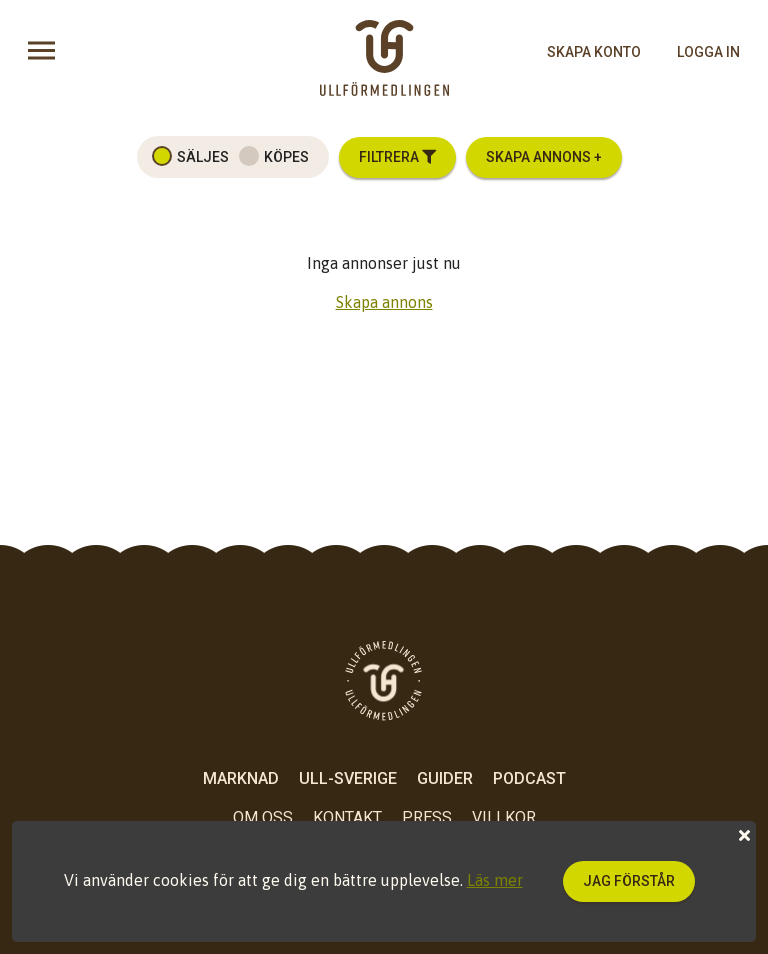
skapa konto (594, 52)
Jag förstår (629, 881)
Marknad (241, 778)
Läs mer (495, 880)
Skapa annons (384, 302)
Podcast (529, 778)
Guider (445, 778)
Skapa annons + (544, 157)
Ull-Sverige (348, 778)
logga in (708, 52)
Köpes (286, 157)
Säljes (203, 157)
